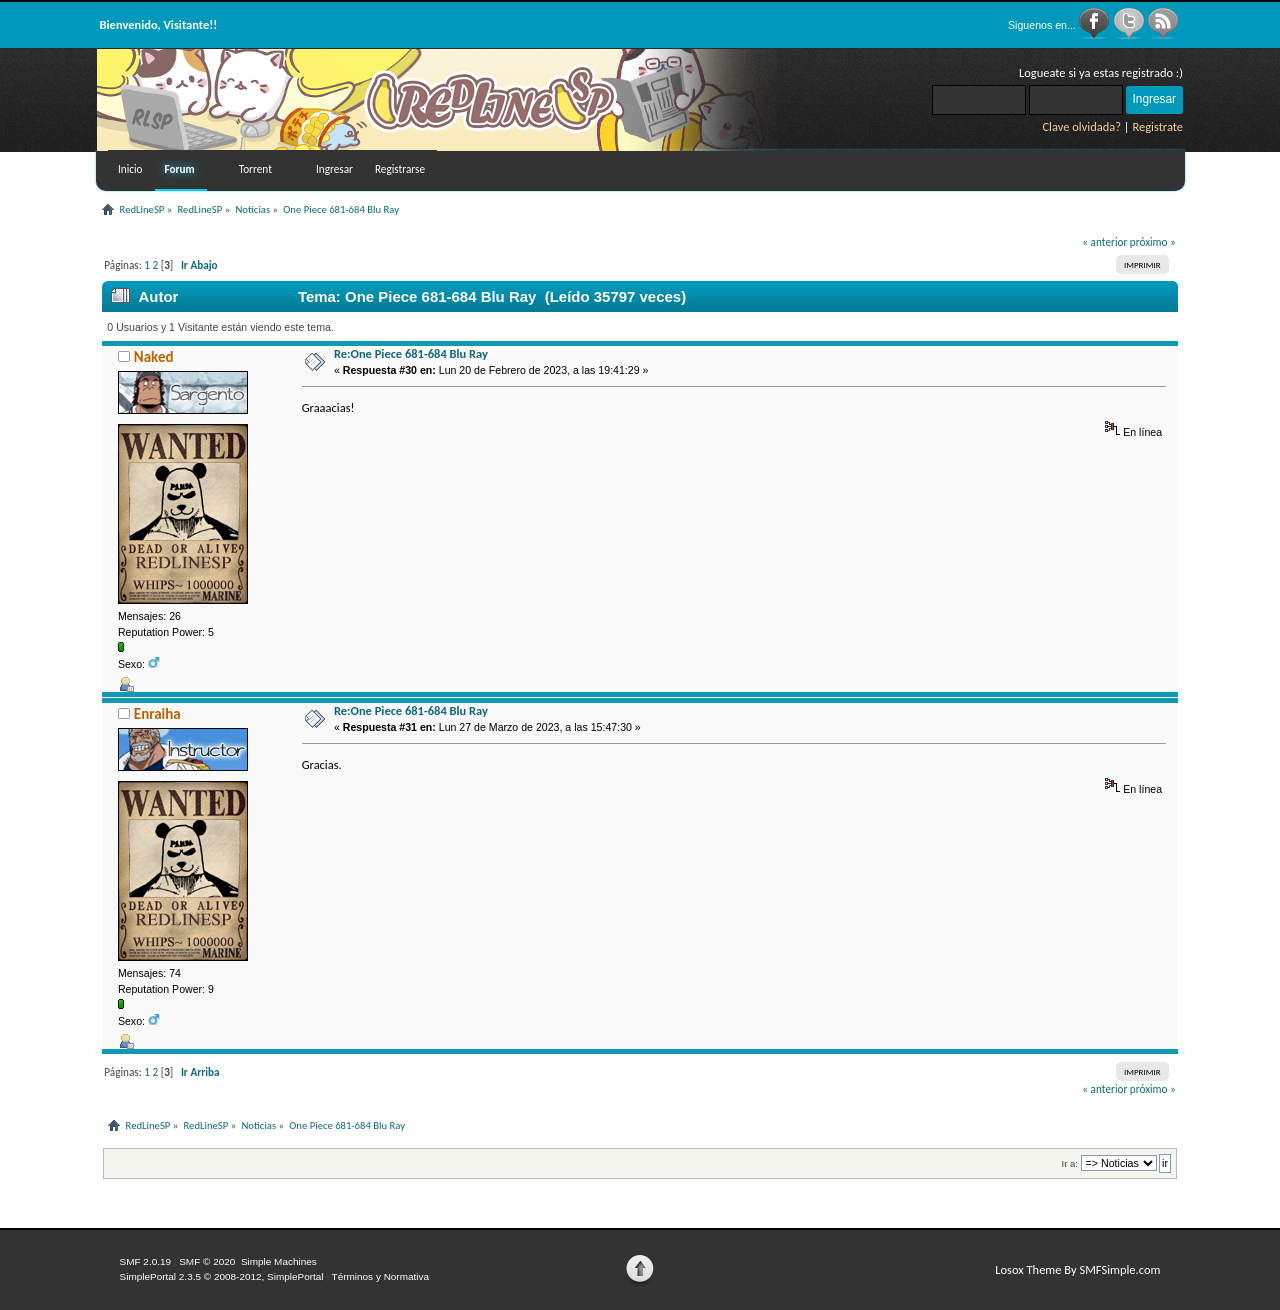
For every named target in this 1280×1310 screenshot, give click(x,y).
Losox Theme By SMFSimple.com (1077, 1269)
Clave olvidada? (1081, 126)
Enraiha (157, 714)
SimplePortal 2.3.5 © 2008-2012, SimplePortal (222, 1276)
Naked (154, 357)
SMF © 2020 (207, 1261)
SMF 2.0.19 (146, 1261)
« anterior (1104, 242)
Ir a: (1070, 1163)
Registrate (1157, 126)
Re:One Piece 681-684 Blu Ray (411, 353)
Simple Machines (279, 1261)
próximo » (1153, 242)
